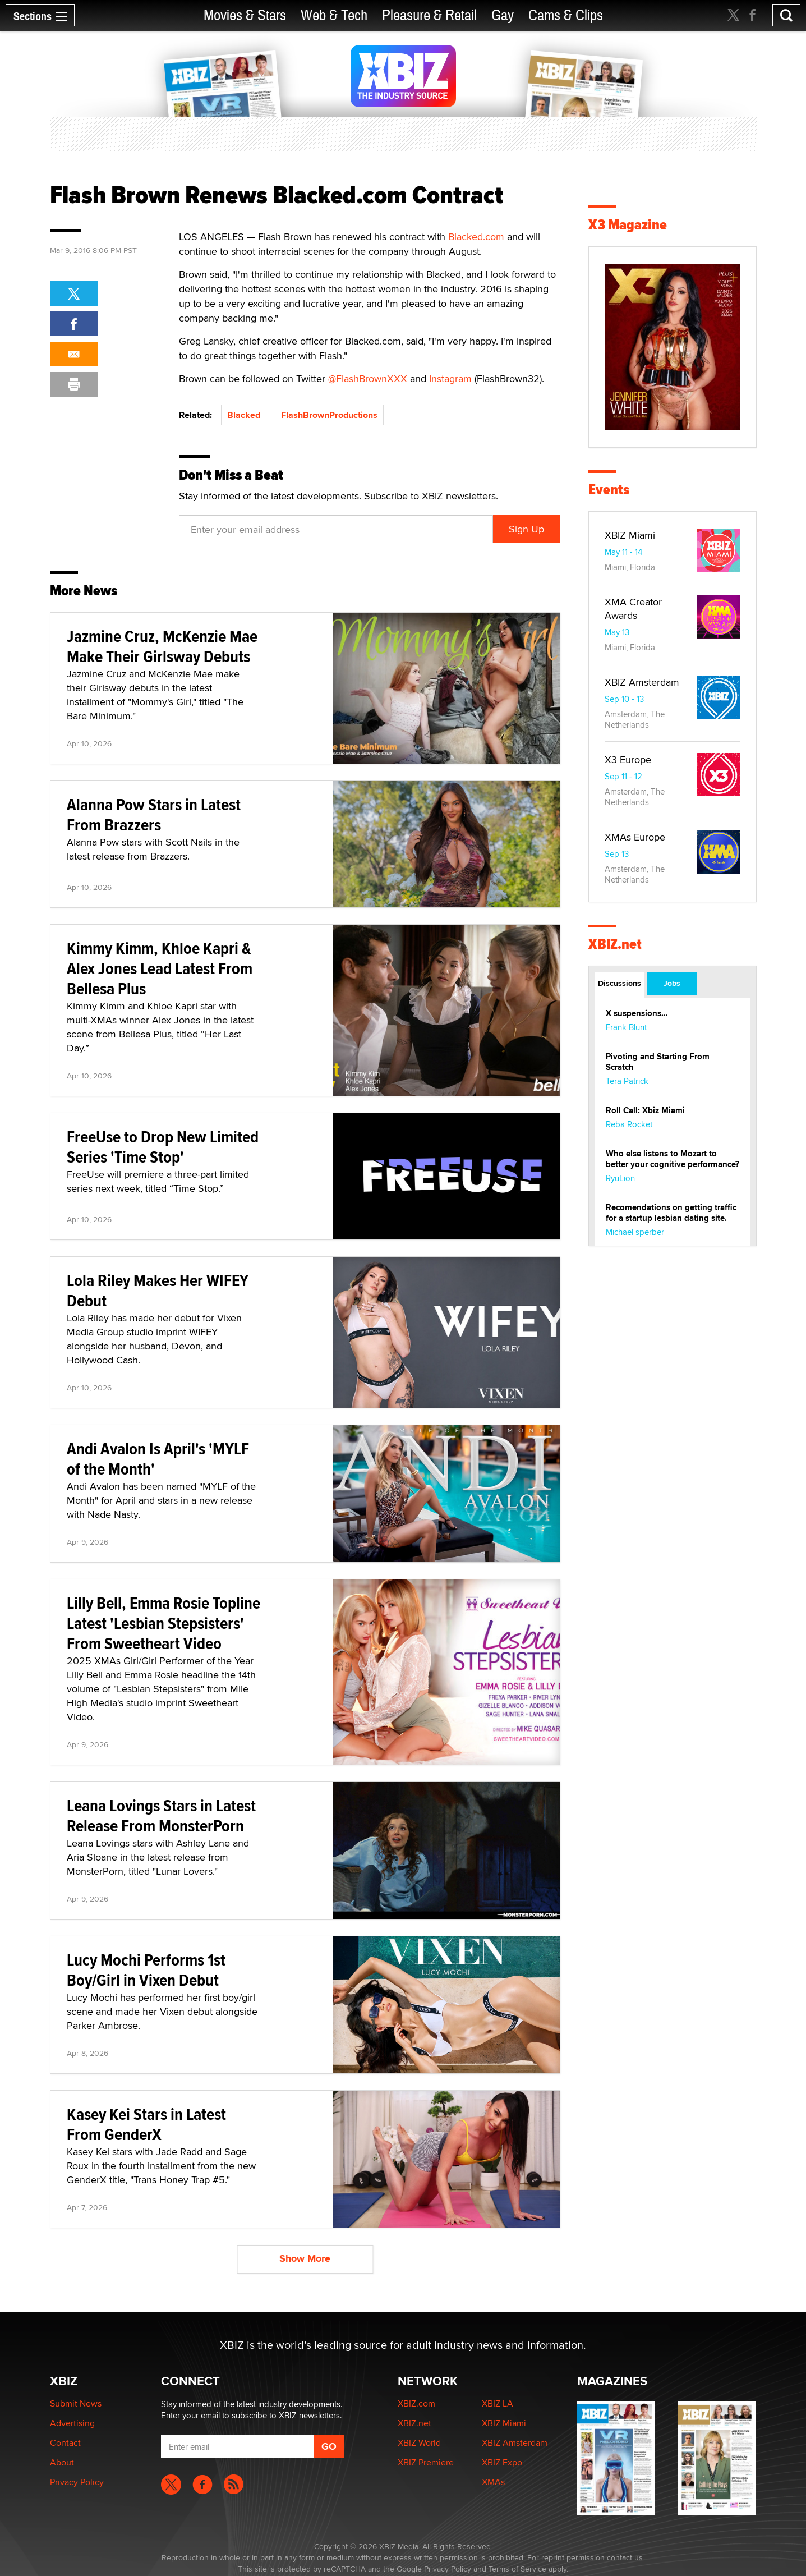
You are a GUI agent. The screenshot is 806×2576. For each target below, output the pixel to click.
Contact (65, 2442)
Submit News (76, 2403)
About (62, 2462)
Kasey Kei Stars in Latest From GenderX (146, 2124)
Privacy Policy (77, 2482)
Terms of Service (517, 2568)
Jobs (672, 983)
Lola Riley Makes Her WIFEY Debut (157, 1290)
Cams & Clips (565, 15)
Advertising (72, 2423)
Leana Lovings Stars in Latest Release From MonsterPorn (161, 1815)
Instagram (450, 378)
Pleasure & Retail (429, 15)
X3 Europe (628, 759)
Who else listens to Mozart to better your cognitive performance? (672, 1158)
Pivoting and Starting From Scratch (658, 1061)
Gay (502, 15)
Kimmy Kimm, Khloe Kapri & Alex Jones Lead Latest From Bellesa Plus (159, 968)
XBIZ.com (416, 2403)
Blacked (243, 414)
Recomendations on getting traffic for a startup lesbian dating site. (671, 1212)
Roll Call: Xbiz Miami (645, 1110)
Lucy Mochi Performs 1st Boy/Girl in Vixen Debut (146, 1970)
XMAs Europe (635, 837)
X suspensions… (637, 1013)
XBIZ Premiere (426, 2462)
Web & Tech (334, 15)
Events (608, 489)
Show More (304, 2258)
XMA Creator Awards (633, 608)
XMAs (493, 2482)
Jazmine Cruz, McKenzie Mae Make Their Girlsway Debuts (162, 646)
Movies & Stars (245, 15)
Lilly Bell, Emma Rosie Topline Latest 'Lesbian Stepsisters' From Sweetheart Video (163, 1623)
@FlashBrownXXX (369, 378)
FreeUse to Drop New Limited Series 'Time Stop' (163, 1146)
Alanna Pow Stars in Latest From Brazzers (154, 814)
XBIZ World (419, 2442)
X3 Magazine (627, 225)
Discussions (619, 983)
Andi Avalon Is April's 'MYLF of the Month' (158, 1458)
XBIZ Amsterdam (642, 682)
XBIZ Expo (502, 2462)
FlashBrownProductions (329, 414)
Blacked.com (476, 236)
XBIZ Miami (630, 535)
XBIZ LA (497, 2403)
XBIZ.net (615, 944)
